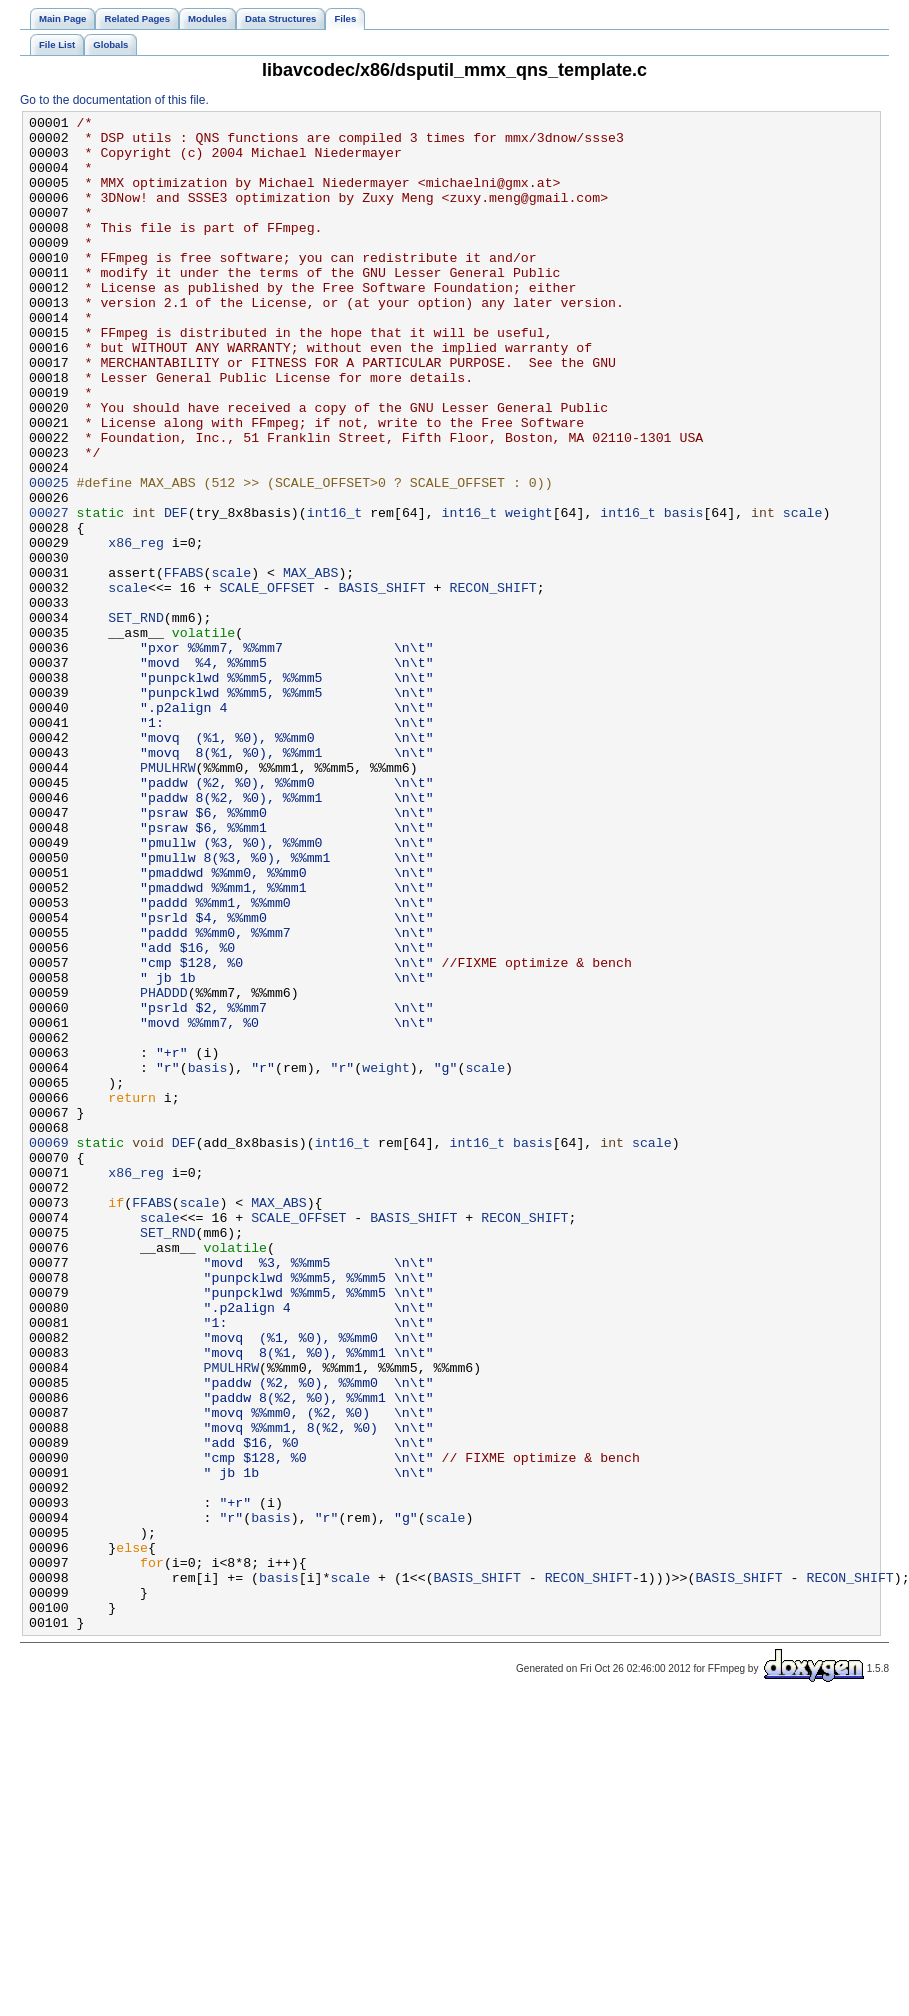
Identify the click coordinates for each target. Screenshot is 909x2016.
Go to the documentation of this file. (114, 100)
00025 (49, 557)
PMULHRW (168, 899)
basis (684, 593)
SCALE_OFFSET (266, 683)
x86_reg (136, 629)
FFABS (184, 665)
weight (529, 593)
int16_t (335, 593)
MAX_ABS (311, 665)
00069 (49, 1349)
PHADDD (164, 1169)
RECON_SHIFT (492, 683)
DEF (176, 593)
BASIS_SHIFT (381, 683)
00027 (49, 593)
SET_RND (136, 719)
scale (803, 593)
